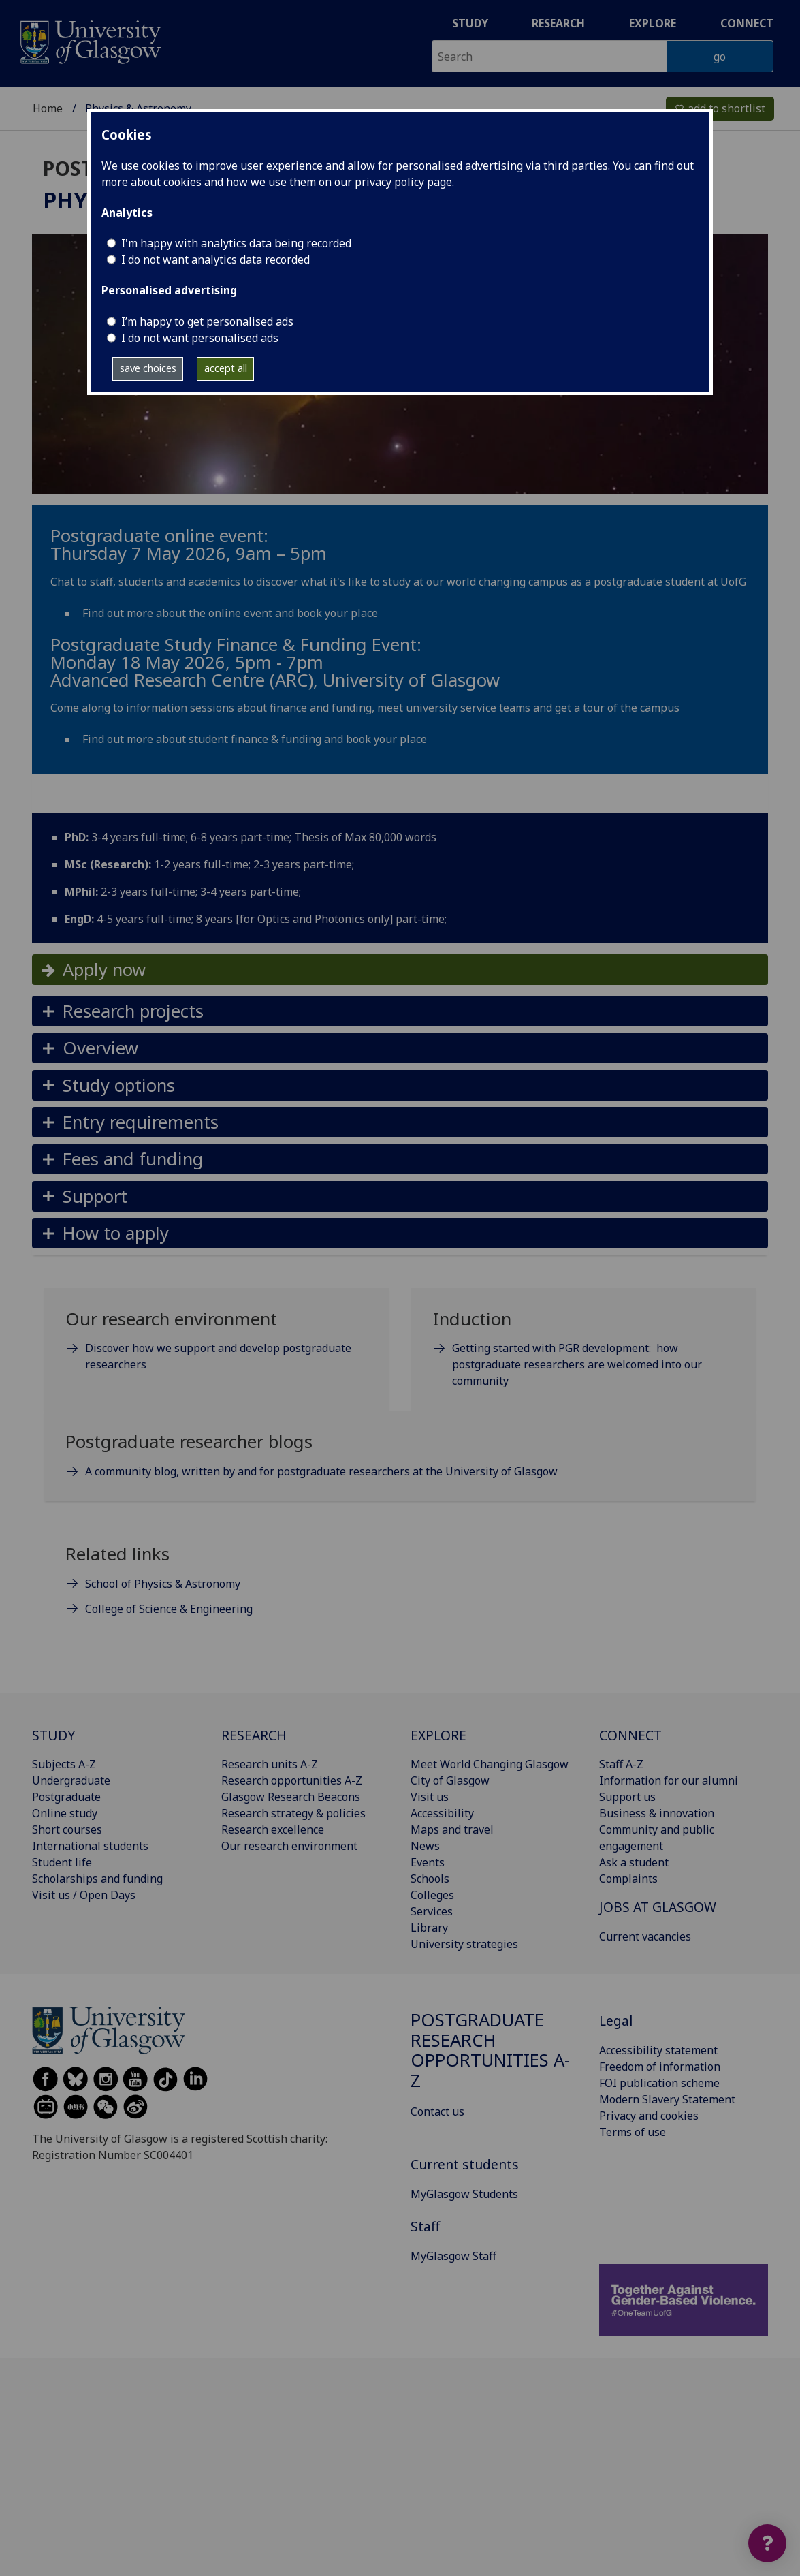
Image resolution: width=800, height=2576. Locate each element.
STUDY (53, 1735)
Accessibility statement (658, 2050)
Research (558, 23)
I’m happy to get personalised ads (207, 321)
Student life (62, 1862)
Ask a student (634, 1862)
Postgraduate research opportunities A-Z (490, 2050)
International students (90, 1845)
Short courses (67, 1829)
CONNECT (630, 1735)
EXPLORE (438, 1735)
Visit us (430, 1796)
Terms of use (632, 2131)
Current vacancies (645, 1936)
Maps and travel (452, 1829)
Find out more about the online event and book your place (230, 613)
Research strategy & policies (293, 1813)
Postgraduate (66, 1796)
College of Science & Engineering (169, 1608)
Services (432, 1911)
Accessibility (442, 1813)
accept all (225, 368)
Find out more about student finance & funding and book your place (254, 739)
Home (48, 108)
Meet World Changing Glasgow (490, 1764)
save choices (148, 368)
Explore (652, 23)
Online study (64, 1813)
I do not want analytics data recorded (215, 259)
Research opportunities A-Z (291, 1780)
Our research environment (289, 1845)
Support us (627, 1796)
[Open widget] (767, 2543)
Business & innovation (656, 1813)
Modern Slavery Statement (667, 2099)
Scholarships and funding (97, 1878)
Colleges (432, 1894)
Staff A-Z (621, 1764)
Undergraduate (71, 1780)
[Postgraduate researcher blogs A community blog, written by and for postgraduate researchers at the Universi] (400, 1461)
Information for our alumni (668, 1780)
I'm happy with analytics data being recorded (236, 243)
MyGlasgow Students (464, 2193)
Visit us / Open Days (83, 1894)
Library (429, 1927)
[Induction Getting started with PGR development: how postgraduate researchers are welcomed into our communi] (584, 1355)
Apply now (104, 969)
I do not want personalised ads (199, 337)
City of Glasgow (450, 1780)
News (425, 1845)
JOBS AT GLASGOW (657, 1907)
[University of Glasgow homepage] (89, 40)
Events (428, 1862)
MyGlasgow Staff (453, 2255)
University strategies (464, 1943)
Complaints (628, 1878)
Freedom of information (659, 2066)
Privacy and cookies (649, 2115)
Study (470, 23)
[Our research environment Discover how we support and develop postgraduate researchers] (216, 1347)
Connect (746, 23)
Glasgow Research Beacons (290, 1796)
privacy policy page (403, 181)
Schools (430, 1878)
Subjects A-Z (64, 1764)
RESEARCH (254, 1735)
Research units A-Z (269, 1764)
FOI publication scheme (659, 2082)
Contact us (437, 2111)
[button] (400, 1011)
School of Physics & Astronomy (162, 1583)
